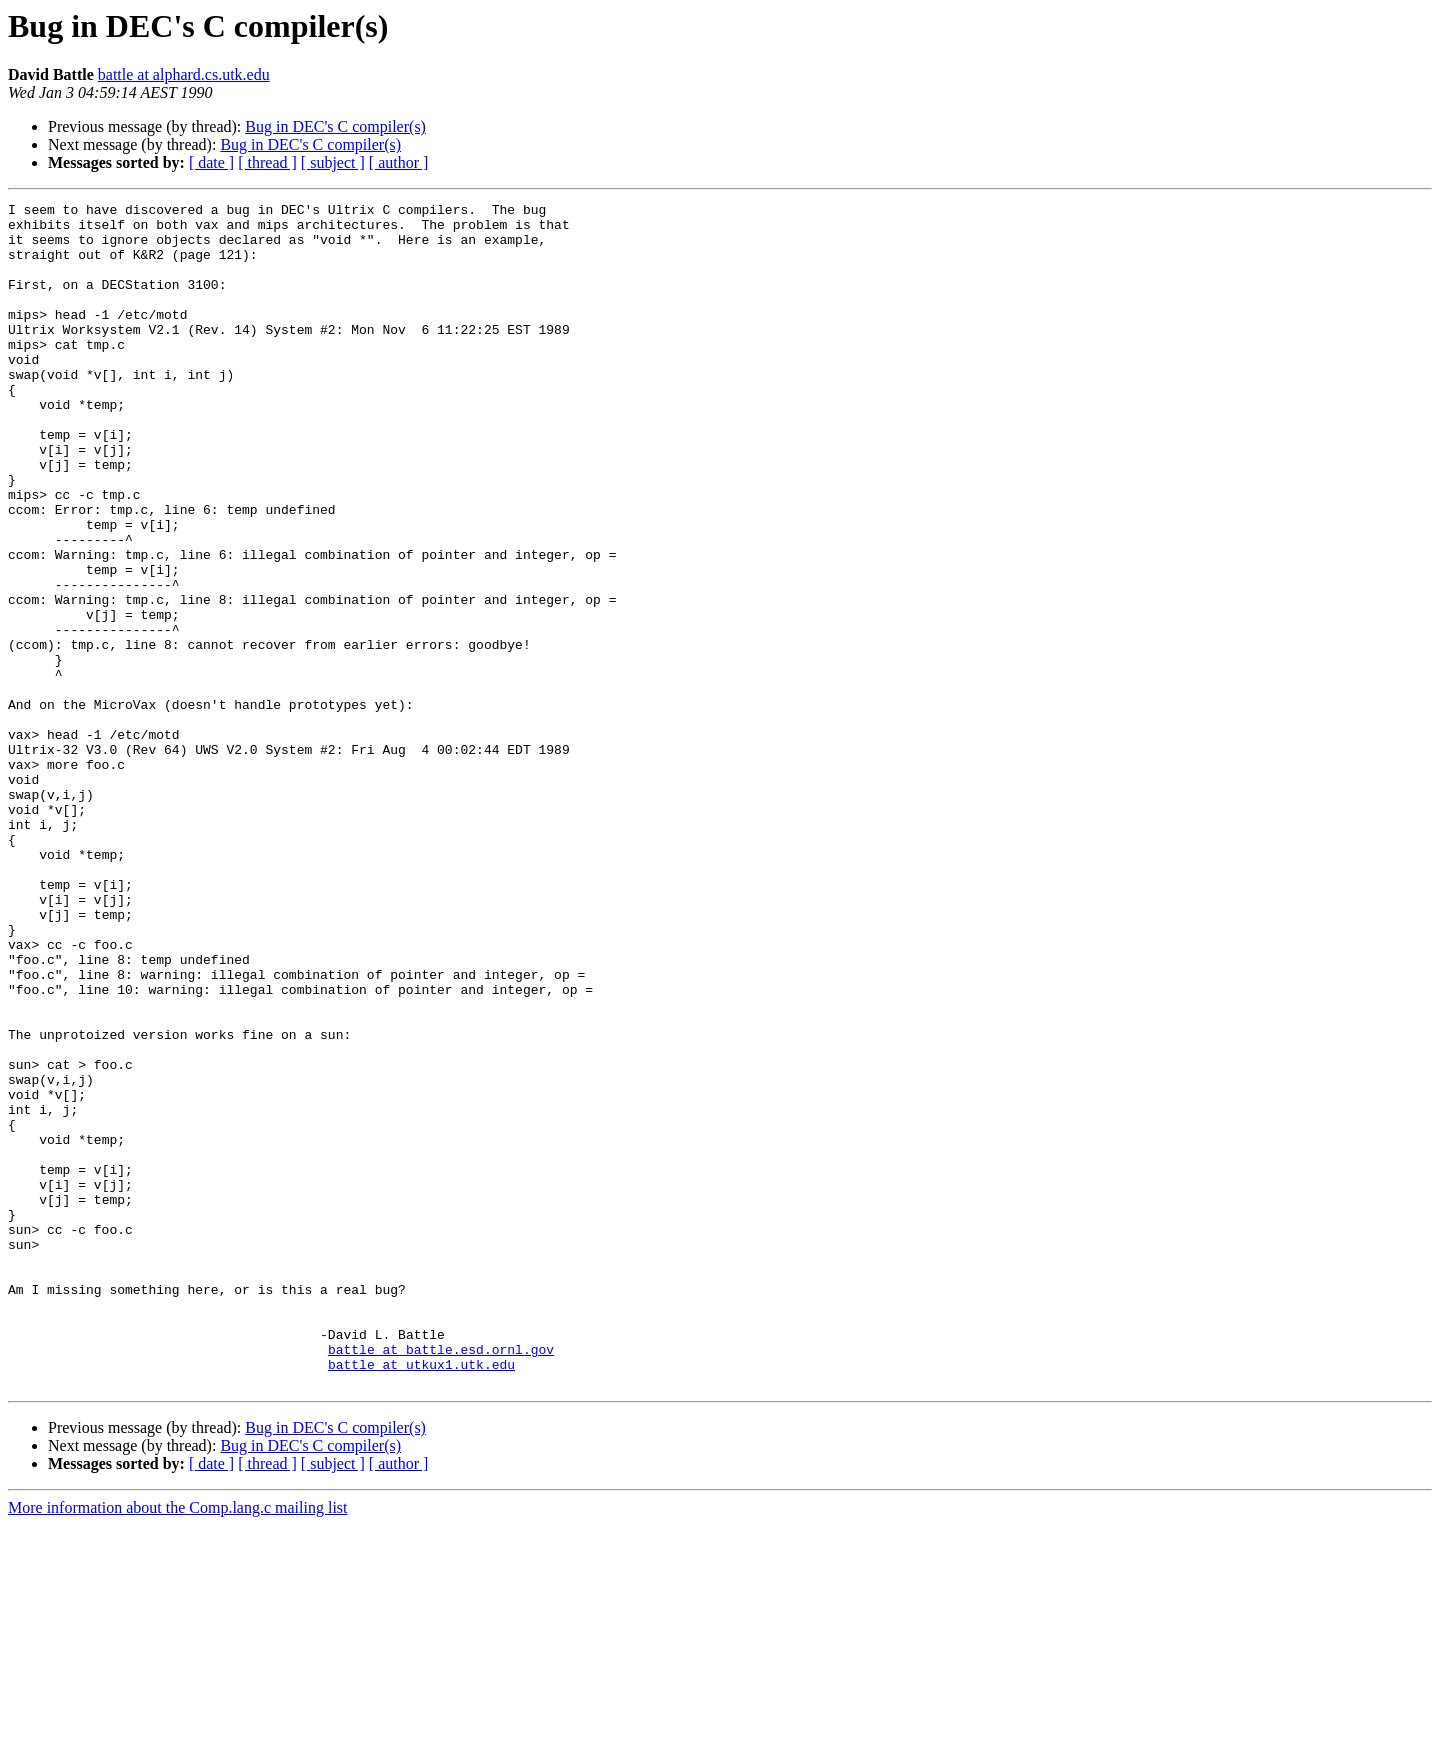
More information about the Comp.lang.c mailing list (178, 1744)
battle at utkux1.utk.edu (421, 1598)
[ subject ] (333, 162)
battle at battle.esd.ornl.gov (441, 1580)
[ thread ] (267, 162)
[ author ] (399, 162)
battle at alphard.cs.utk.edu (184, 74)
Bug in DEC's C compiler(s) (335, 126)
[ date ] (211, 162)
